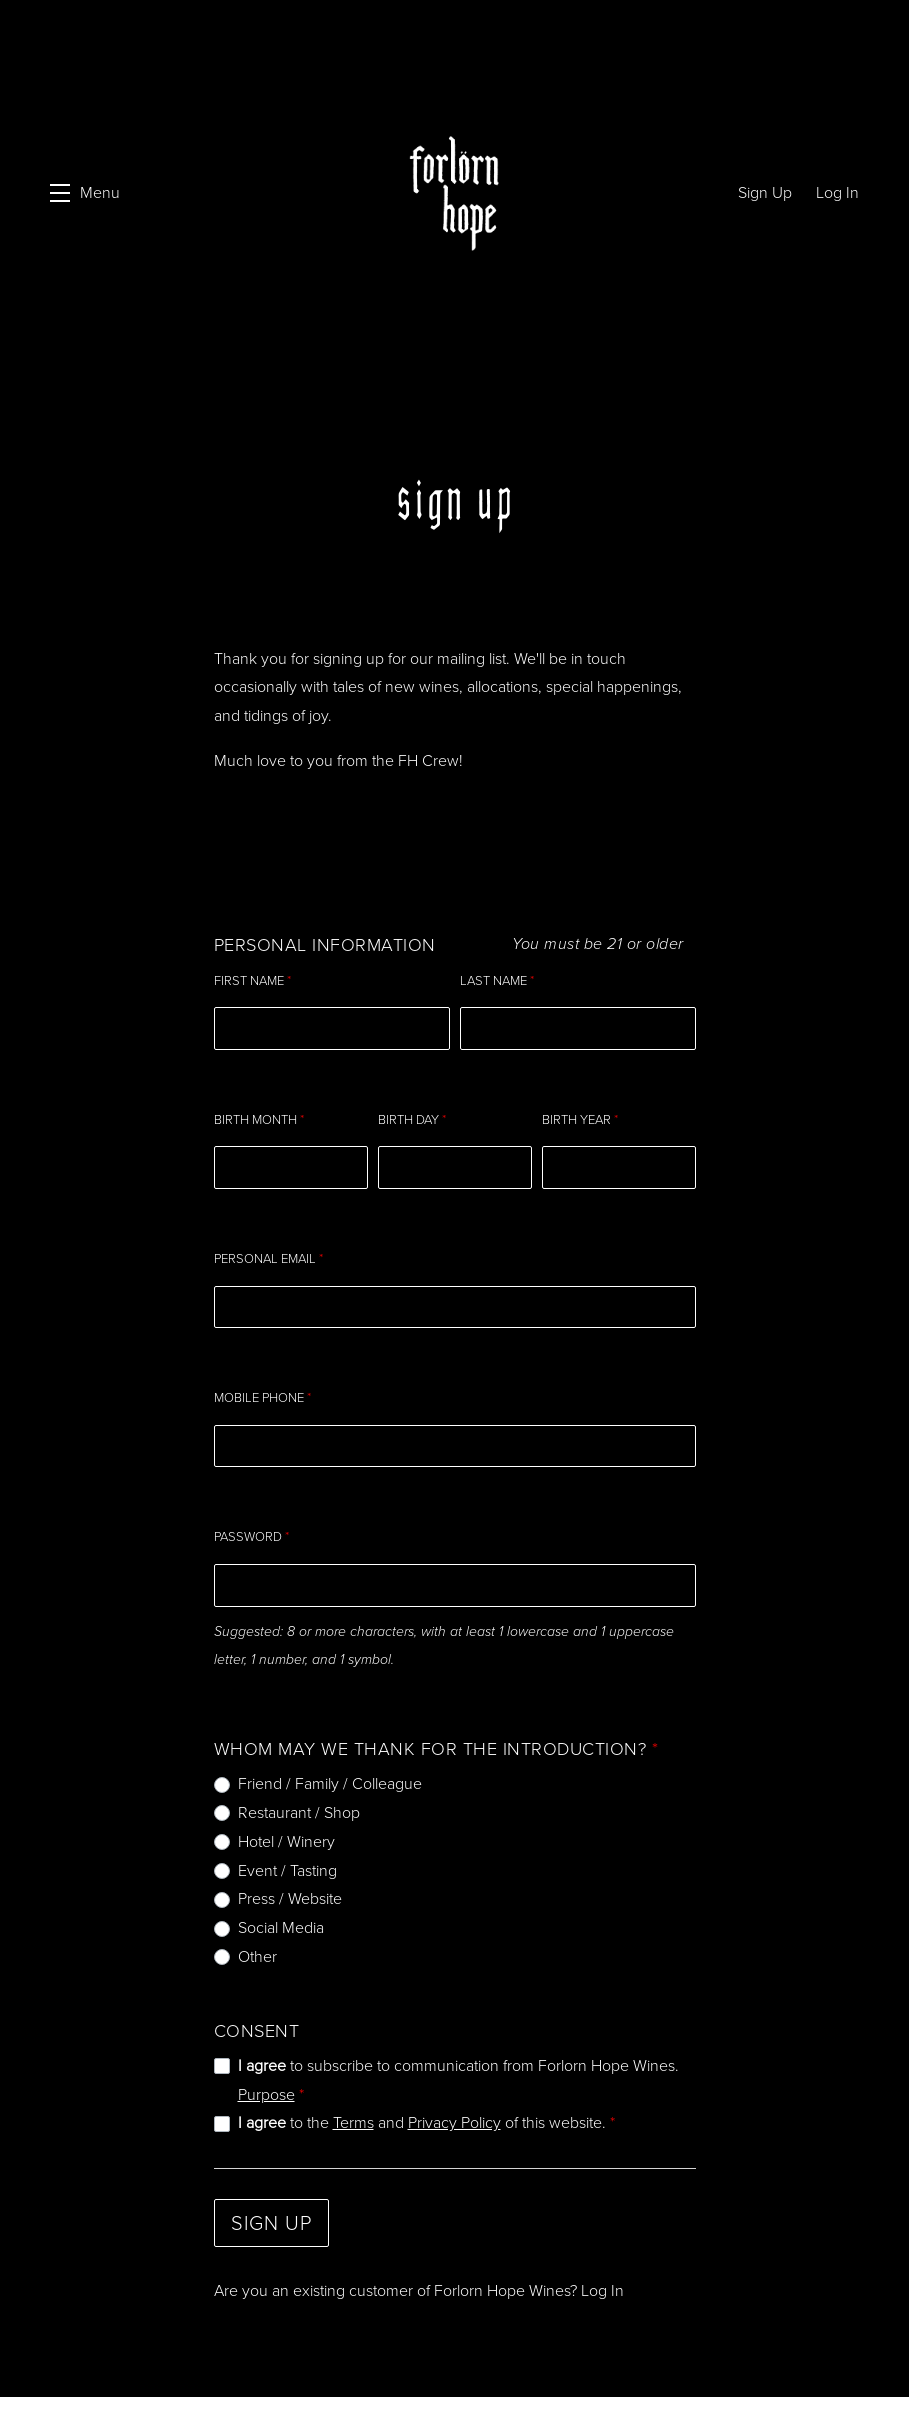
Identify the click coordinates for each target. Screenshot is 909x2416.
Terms (353, 2110)
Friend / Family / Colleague (330, 1771)
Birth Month (259, 1107)
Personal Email (268, 1246)
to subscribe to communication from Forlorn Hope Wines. (458, 2067)
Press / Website (290, 1886)
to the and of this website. (426, 2110)
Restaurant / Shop (299, 1800)
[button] (85, 193)
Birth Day (412, 1107)
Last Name (497, 967)
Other (257, 1944)
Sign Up (271, 2211)
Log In (602, 2278)
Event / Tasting (287, 1857)
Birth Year (580, 1107)
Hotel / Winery (286, 1828)
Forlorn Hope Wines (454, 193)
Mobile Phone (262, 1385)
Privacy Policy (454, 2110)
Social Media (281, 1915)
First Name (252, 967)
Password (251, 1524)
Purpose (266, 2081)
